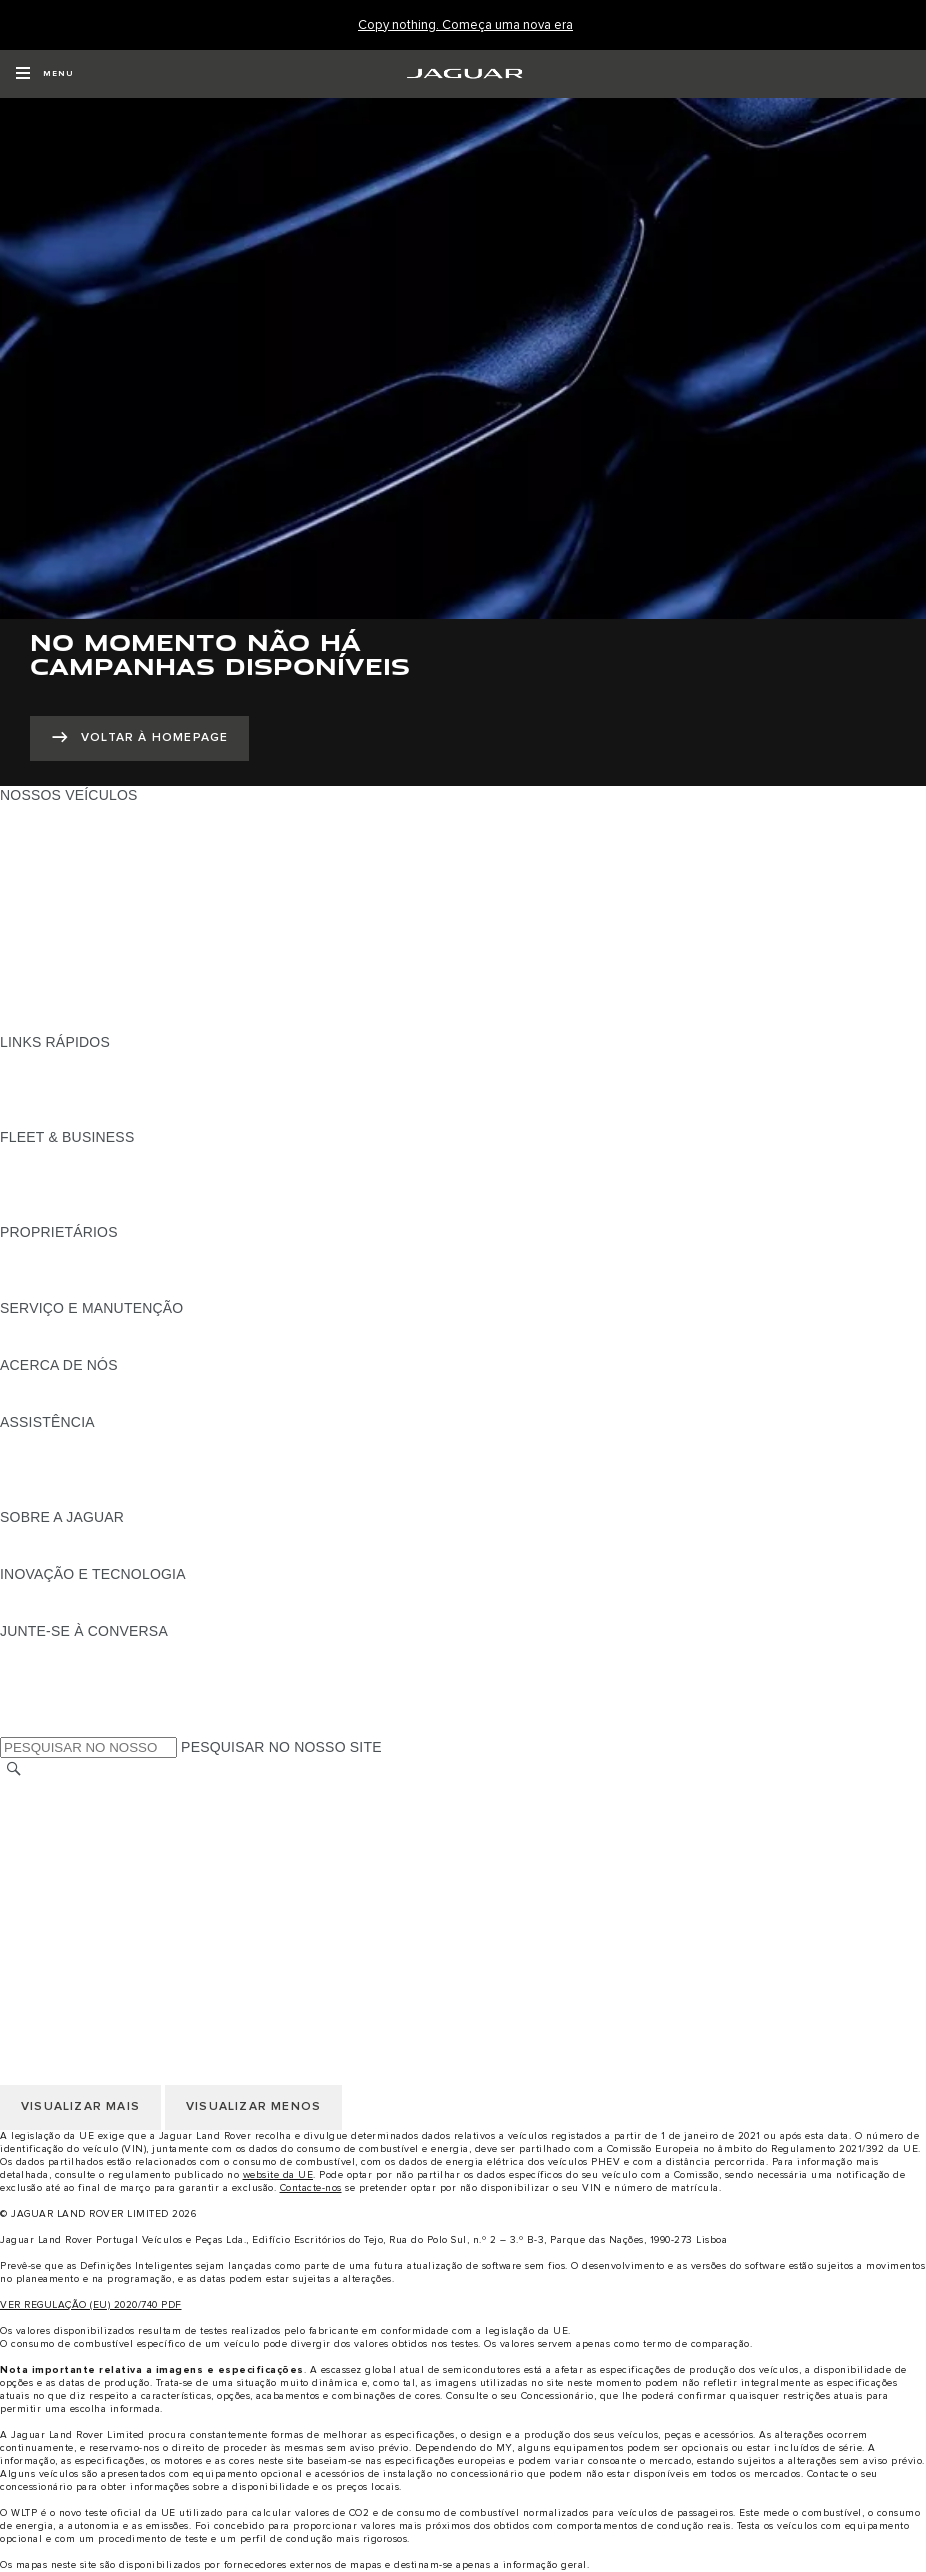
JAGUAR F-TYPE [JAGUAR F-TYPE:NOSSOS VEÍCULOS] (56, 871)
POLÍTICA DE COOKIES (79, 1866)
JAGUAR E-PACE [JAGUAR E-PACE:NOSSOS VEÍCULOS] (57, 833)
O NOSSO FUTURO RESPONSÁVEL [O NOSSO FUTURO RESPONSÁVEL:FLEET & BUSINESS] (120, 1194)
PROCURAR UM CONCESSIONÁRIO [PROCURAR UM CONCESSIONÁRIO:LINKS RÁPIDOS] (121, 1080)
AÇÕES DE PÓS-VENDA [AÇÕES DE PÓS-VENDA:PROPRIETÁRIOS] (81, 1289)
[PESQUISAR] (14, 1769)
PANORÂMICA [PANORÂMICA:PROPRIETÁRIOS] (47, 1251)
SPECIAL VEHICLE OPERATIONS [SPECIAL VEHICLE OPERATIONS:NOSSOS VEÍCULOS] (111, 985)
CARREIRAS (41, 1809)
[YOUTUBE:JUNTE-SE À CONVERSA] (42, 1688)
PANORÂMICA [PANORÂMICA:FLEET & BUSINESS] (47, 1156)
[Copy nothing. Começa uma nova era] (465, 25)
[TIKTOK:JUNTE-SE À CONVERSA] (33, 1669)
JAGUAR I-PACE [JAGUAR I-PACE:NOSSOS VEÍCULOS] (54, 852)
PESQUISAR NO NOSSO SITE (281, 1747)
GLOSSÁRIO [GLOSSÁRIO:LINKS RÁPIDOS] (42, 1099)
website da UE (278, 2175)
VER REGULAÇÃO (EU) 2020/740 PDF (91, 2305)
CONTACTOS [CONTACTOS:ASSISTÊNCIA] (44, 1460)
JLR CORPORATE (59, 1904)
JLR (13, 1384)
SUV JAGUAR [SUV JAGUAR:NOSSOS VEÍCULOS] (45, 947)
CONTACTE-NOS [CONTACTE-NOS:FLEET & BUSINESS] (56, 1213)
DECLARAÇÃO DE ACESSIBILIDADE (122, 1923)
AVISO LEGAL (46, 1828)
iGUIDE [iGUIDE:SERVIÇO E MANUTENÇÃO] (24, 1327)
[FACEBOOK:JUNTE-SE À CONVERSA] (47, 1707)
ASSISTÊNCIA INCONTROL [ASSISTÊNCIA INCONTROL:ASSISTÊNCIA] (91, 1498)
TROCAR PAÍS (48, 1790)
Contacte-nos (311, 2188)
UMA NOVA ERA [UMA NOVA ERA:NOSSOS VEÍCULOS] (53, 1023)
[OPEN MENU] (44, 74)
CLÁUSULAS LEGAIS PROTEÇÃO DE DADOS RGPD (174, 1885)
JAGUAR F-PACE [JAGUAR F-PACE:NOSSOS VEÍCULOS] (57, 814)
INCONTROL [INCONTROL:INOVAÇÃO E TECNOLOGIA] (42, 1593)
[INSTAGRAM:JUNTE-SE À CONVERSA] (50, 1650)
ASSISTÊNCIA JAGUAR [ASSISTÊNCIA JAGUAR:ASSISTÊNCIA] (78, 1441)
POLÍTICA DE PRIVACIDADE (94, 1847)
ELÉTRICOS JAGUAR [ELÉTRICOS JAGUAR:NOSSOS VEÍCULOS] (71, 966)
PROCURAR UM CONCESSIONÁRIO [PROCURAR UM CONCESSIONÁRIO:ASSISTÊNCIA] (121, 1479)
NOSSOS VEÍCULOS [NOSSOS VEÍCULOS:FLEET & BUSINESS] (69, 1175)
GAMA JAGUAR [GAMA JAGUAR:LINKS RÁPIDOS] (51, 1061)
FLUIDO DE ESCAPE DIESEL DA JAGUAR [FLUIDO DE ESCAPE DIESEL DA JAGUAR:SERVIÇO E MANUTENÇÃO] (139, 1346)
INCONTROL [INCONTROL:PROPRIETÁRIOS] (42, 1270)
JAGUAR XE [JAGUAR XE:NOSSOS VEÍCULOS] (40, 890)
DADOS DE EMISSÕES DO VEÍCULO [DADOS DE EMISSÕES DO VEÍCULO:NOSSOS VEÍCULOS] (123, 1004)
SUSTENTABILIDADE (70, 1403)
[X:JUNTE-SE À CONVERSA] (14, 1726)
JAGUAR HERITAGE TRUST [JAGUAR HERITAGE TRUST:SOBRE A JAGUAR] (93, 1555)
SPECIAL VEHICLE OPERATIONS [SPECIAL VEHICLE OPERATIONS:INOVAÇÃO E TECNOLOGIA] (111, 1612)
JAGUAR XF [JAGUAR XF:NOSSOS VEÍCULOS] (40, 909)
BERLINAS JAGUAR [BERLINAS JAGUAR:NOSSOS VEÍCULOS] (66, 928)
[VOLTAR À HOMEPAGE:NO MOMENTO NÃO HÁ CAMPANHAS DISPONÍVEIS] (139, 738)
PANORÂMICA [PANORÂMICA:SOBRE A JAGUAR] (47, 1536)
